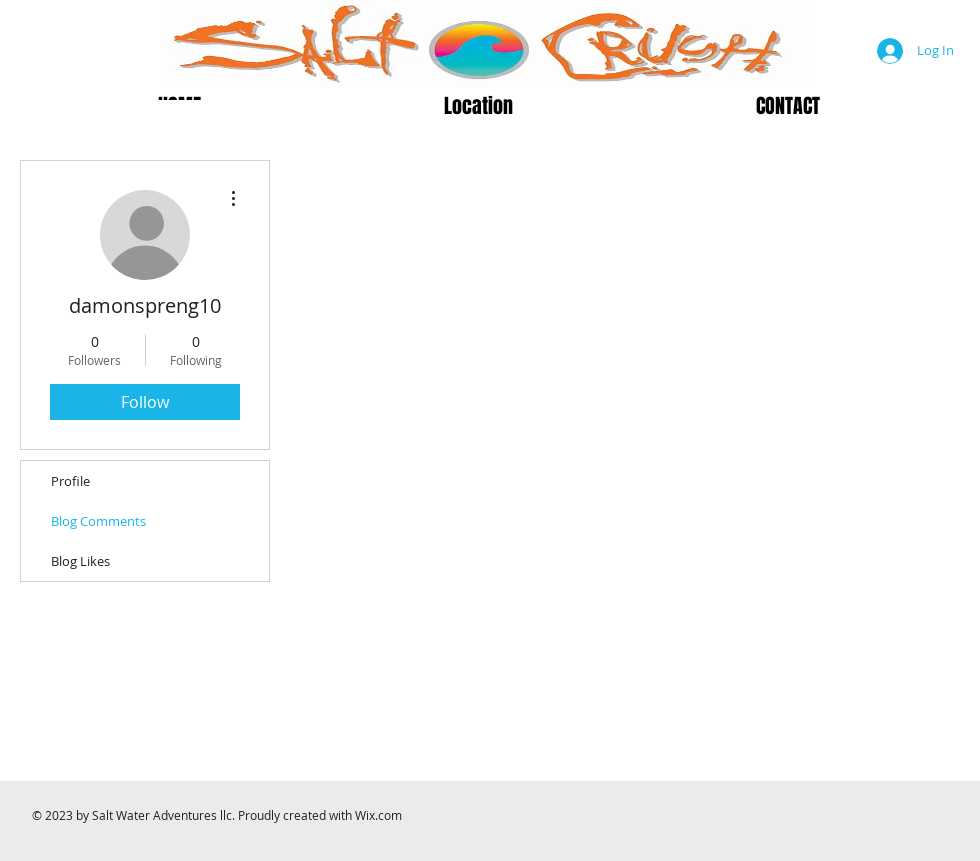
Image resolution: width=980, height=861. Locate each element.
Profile (70, 481)
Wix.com (378, 815)
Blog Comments (98, 521)
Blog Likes (80, 561)
